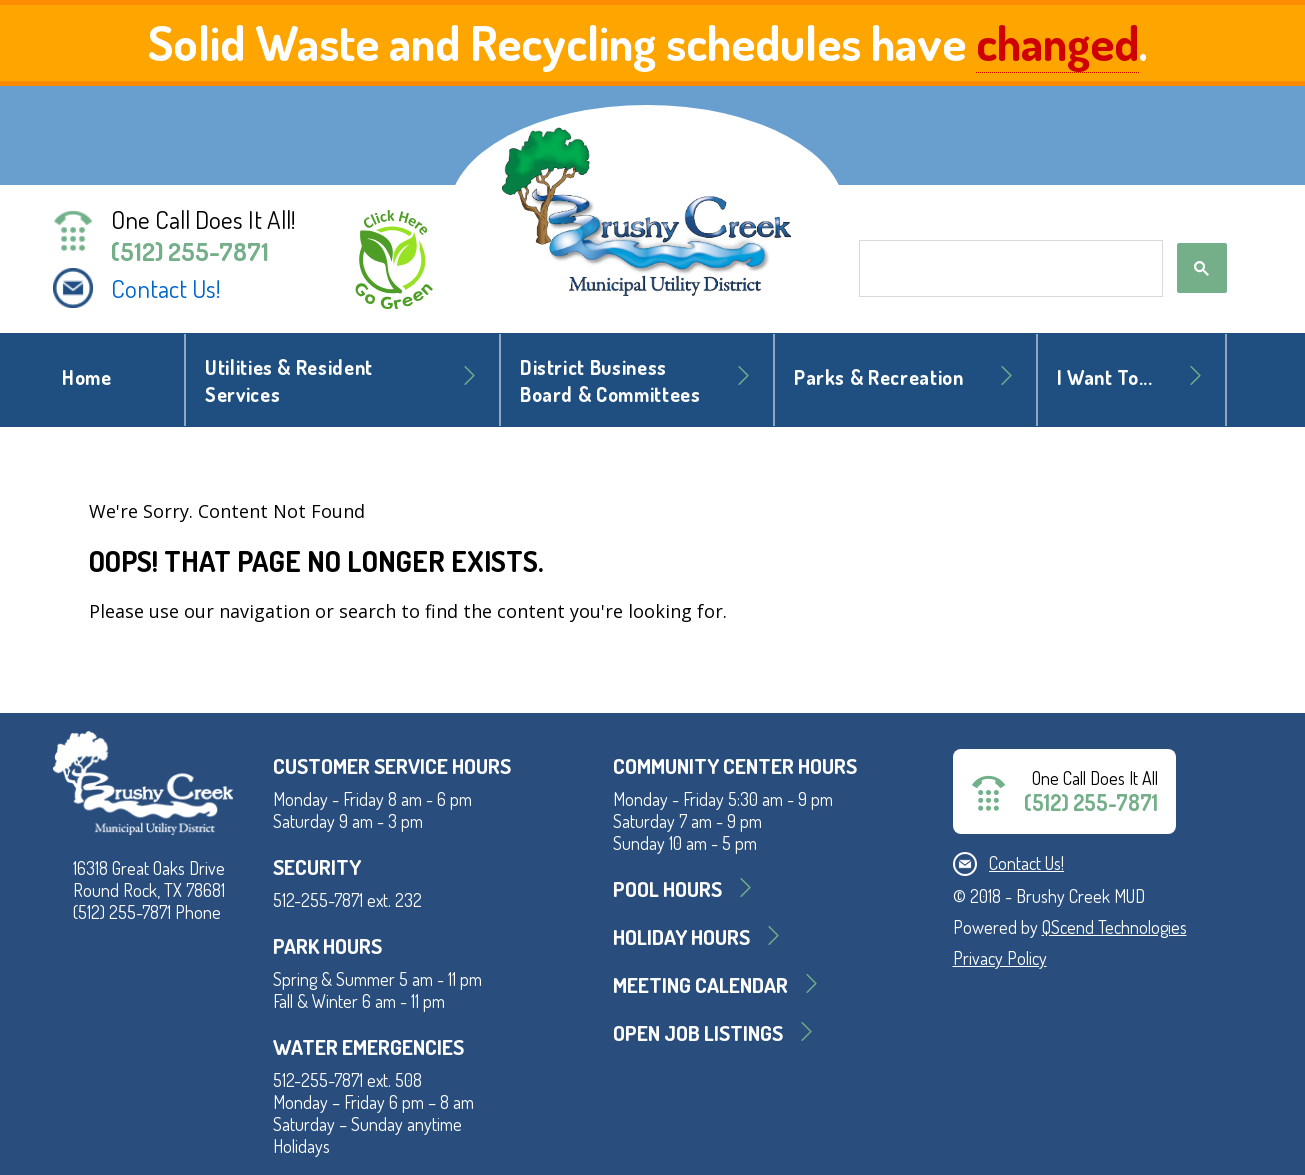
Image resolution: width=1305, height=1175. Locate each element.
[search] (1009, 269)
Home (87, 377)
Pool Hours (667, 888)
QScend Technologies (1114, 927)
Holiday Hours (681, 936)
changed (1057, 42)
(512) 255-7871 (190, 251)
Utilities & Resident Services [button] (289, 381)
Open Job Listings (698, 1032)
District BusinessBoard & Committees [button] (610, 381)
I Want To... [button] (1105, 377)
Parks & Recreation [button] (879, 377)
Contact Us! (166, 288)
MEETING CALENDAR (700, 984)
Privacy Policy (1000, 958)
